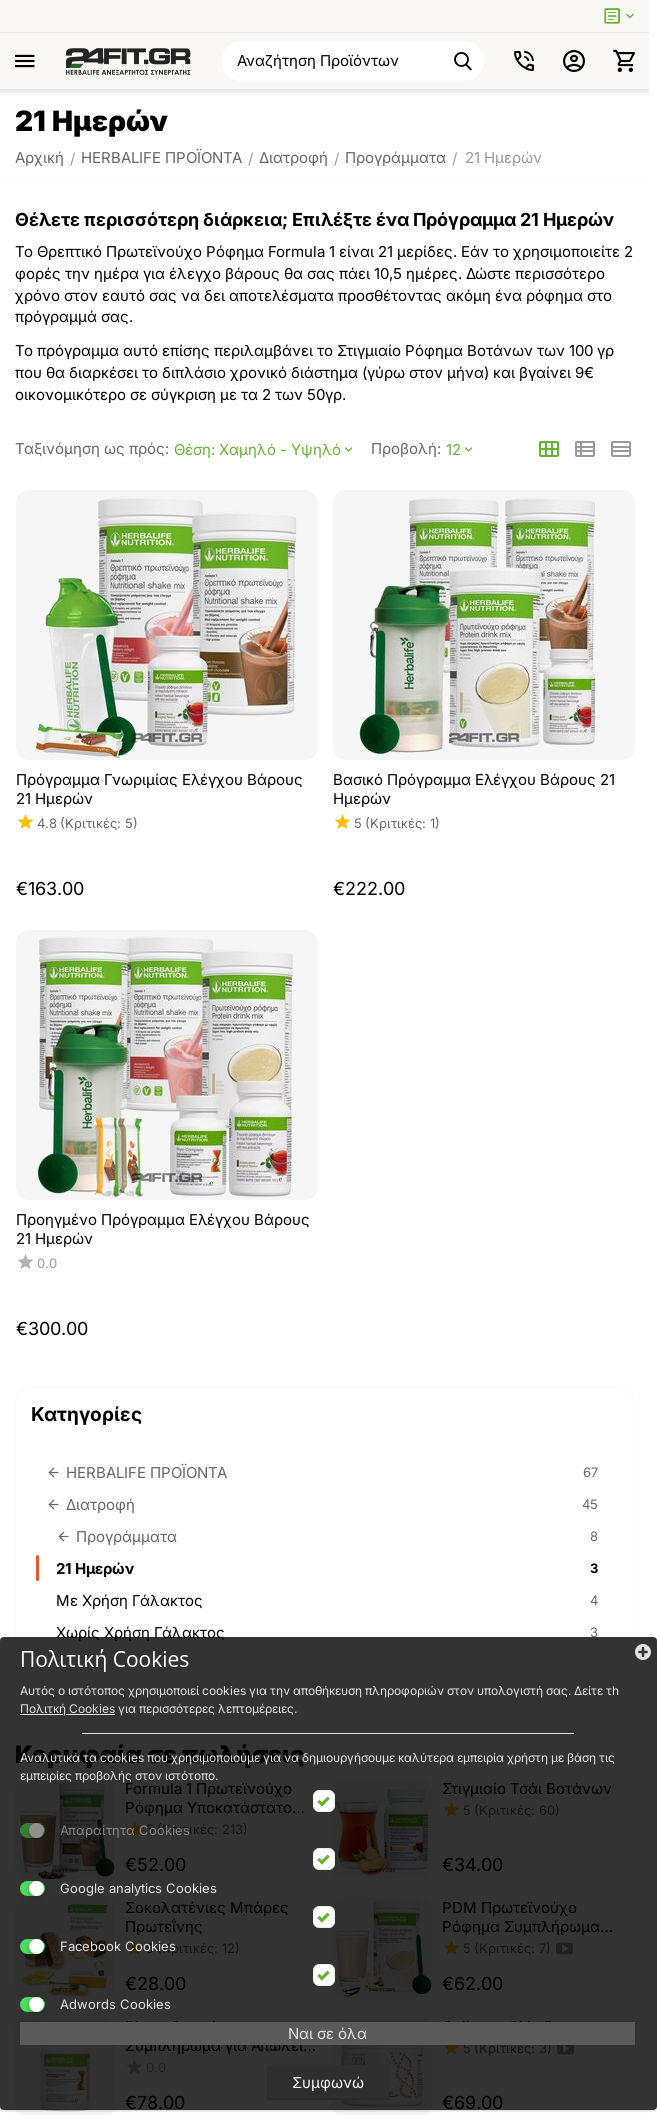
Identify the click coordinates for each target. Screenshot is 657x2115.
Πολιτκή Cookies (67, 1708)
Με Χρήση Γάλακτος (329, 1600)
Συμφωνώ (328, 2082)
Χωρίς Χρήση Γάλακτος (329, 1632)
